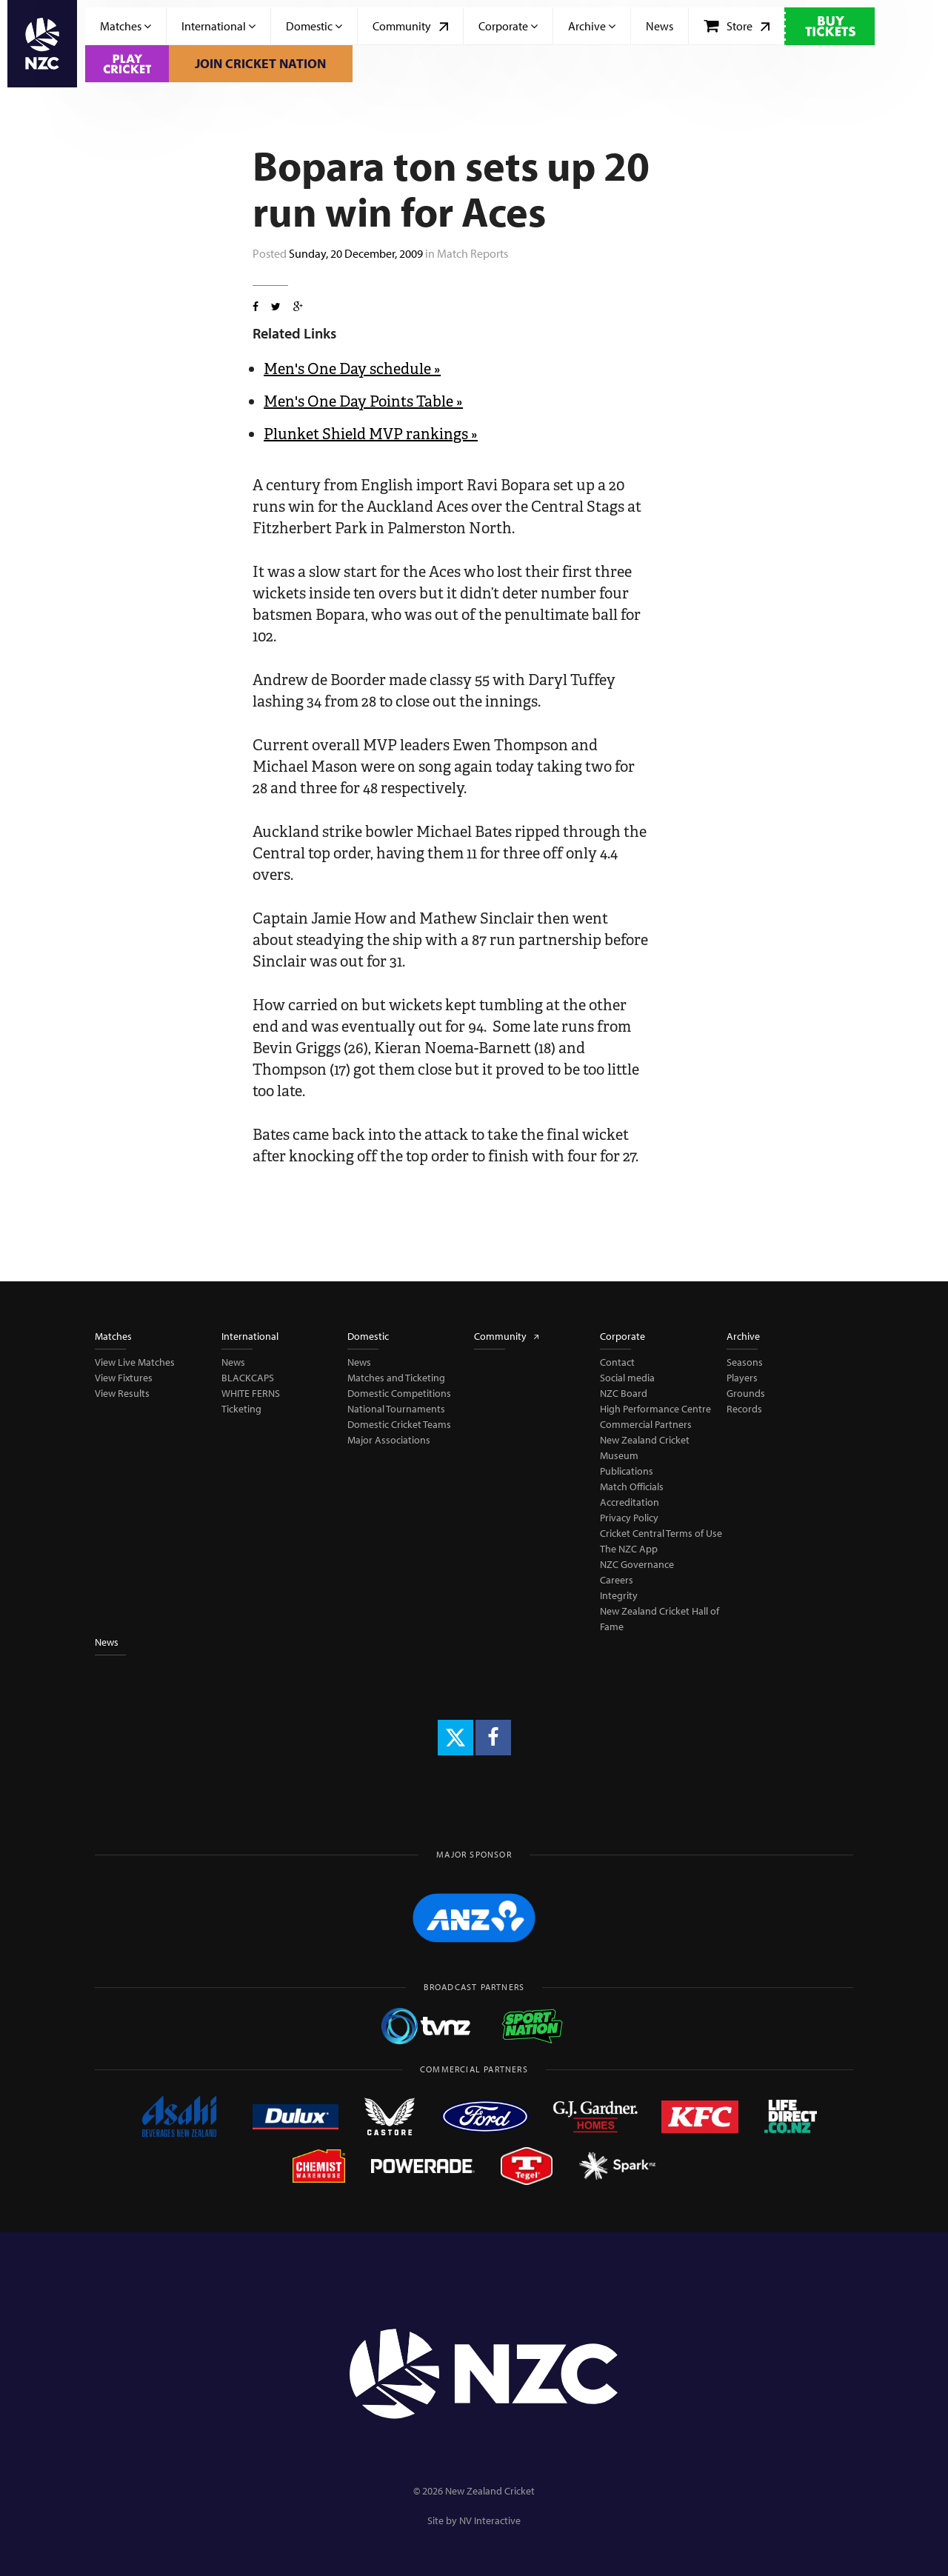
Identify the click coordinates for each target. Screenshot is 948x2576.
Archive (591, 26)
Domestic (314, 26)
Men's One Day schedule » (352, 368)
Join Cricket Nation (260, 63)
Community (410, 26)
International (218, 26)
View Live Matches (135, 1362)
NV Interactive (490, 2520)
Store (737, 26)
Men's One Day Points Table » (363, 401)
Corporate (508, 26)
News (659, 26)
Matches (125, 26)
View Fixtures (124, 1377)
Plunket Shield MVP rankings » (371, 434)
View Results (122, 1393)
